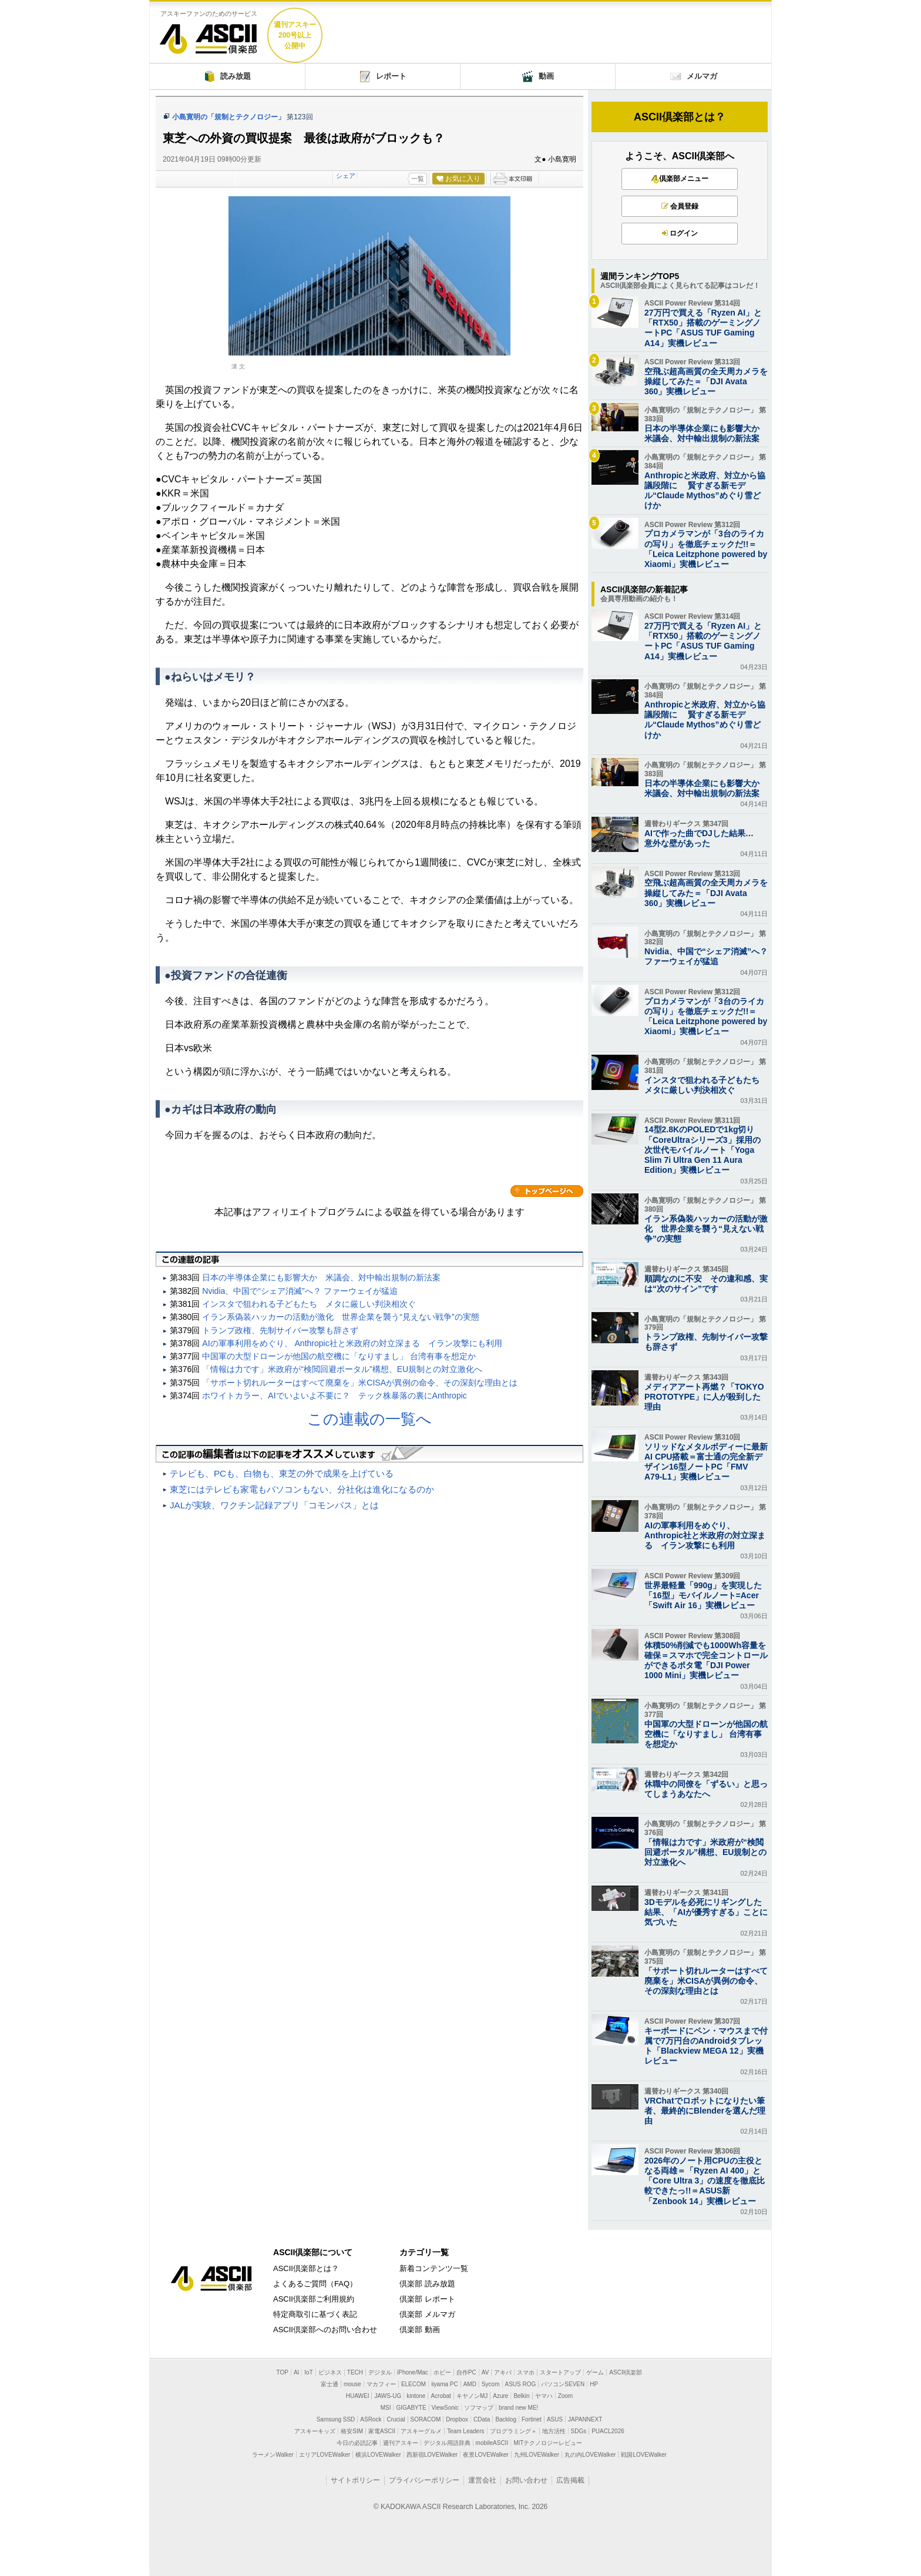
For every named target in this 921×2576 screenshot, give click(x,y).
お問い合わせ (526, 2480)
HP (594, 2384)
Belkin (521, 2396)
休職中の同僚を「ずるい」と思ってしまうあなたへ (706, 1789)
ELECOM (413, 2384)
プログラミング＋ (513, 2431)
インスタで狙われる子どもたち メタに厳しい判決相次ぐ (309, 1304)
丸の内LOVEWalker (590, 2454)
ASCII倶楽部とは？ (679, 117)
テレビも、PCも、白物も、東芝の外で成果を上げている (282, 1473)
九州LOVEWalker (536, 2454)
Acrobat (441, 2396)
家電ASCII (381, 2431)
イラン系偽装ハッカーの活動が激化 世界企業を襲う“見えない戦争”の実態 (340, 1316)
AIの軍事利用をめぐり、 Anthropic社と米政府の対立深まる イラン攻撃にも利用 (352, 1343)
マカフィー (381, 2384)
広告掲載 (570, 2480)
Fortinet (532, 2419)
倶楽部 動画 (419, 2329)
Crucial (395, 2419)
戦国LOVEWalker (643, 2454)
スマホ (526, 2372)
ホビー (442, 2372)
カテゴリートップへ (546, 1191)
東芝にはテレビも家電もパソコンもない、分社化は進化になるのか (302, 1489)
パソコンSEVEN (562, 2384)
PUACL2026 (607, 2431)
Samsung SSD (336, 2419)
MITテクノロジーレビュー (547, 2443)
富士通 (329, 2384)
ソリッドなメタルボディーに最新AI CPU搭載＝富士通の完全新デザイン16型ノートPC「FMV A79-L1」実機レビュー (706, 1462)
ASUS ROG (520, 2384)
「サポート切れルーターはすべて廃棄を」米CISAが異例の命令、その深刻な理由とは (359, 1382)
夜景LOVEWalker (485, 2454)
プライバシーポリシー (424, 2480)
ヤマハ (544, 2396)
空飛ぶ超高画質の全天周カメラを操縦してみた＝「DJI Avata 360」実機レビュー (706, 381)
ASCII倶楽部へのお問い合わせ (325, 2329)
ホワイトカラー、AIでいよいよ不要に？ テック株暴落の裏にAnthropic (334, 1395)
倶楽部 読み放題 (427, 2283)
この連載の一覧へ (369, 1419)
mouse (352, 2384)
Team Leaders (465, 2431)
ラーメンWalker (273, 2454)
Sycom (491, 2384)
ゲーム (595, 2372)
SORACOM (426, 2419)
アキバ (503, 2372)
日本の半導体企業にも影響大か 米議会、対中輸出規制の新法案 (321, 1277)
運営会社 (482, 2480)
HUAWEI (357, 2396)
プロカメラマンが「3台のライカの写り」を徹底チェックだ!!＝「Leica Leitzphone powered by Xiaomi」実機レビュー (705, 549)
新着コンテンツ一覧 (433, 2268)
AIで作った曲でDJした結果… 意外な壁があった (703, 838)
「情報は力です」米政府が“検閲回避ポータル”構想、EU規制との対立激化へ (342, 1369)
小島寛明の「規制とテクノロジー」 (228, 117)
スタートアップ (560, 2372)
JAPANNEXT (585, 2419)
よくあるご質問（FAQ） (315, 2283)
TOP (282, 2372)
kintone (415, 2396)
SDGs (579, 2431)
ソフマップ (478, 2407)
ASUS (555, 2419)
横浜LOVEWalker (378, 2454)
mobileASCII (492, 2443)
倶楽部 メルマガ (427, 2314)
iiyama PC (444, 2384)
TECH (355, 2372)
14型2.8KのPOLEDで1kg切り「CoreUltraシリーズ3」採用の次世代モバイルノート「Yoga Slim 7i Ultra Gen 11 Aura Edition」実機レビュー (702, 1150)
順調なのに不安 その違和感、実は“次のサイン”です (706, 1283)
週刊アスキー (400, 2443)
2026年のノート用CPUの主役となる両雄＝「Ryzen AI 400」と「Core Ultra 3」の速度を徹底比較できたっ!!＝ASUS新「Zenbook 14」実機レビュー (704, 2181)
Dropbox (457, 2419)
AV (485, 2372)
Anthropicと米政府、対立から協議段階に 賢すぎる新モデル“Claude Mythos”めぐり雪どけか (704, 491)
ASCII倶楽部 (208, 34)
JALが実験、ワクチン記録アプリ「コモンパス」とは (274, 1505)
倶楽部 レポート (427, 2299)
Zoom (565, 2396)
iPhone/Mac (412, 2372)
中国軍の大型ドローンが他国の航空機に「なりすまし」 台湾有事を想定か (339, 1356)
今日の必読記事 (357, 2443)
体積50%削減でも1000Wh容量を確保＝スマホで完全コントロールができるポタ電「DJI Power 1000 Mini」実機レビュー (706, 1661)
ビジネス (330, 2372)
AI (296, 2372)
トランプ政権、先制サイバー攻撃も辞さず (280, 1330)
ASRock (370, 2419)
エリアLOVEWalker (324, 2454)
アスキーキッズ (314, 2431)
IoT (308, 2372)
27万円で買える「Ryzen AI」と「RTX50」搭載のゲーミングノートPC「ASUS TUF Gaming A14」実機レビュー (703, 328)
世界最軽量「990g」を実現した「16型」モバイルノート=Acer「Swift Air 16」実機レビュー (703, 1595)
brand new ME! (518, 2407)
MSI (386, 2407)
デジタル (380, 2372)
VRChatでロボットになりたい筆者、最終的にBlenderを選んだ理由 (704, 2110)
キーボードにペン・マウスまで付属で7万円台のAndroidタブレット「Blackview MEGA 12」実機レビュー (706, 2046)
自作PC (466, 2372)
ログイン (680, 233)
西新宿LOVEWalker (432, 2454)
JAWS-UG (387, 2396)
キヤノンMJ (472, 2396)
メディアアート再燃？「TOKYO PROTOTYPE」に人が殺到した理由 (704, 1396)
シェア (345, 175)
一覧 (417, 178)
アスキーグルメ (421, 2431)
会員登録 (679, 206)
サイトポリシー (355, 2480)
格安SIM (352, 2431)
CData (481, 2419)
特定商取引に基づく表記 (315, 2314)
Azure (500, 2396)
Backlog (505, 2419)
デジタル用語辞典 (446, 2443)
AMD (469, 2384)
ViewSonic (445, 2407)
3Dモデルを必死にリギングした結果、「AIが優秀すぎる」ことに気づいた (706, 1912)
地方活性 (554, 2431)
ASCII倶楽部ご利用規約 (313, 2299)
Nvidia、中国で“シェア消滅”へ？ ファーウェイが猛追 (299, 1291)
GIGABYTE (411, 2407)
